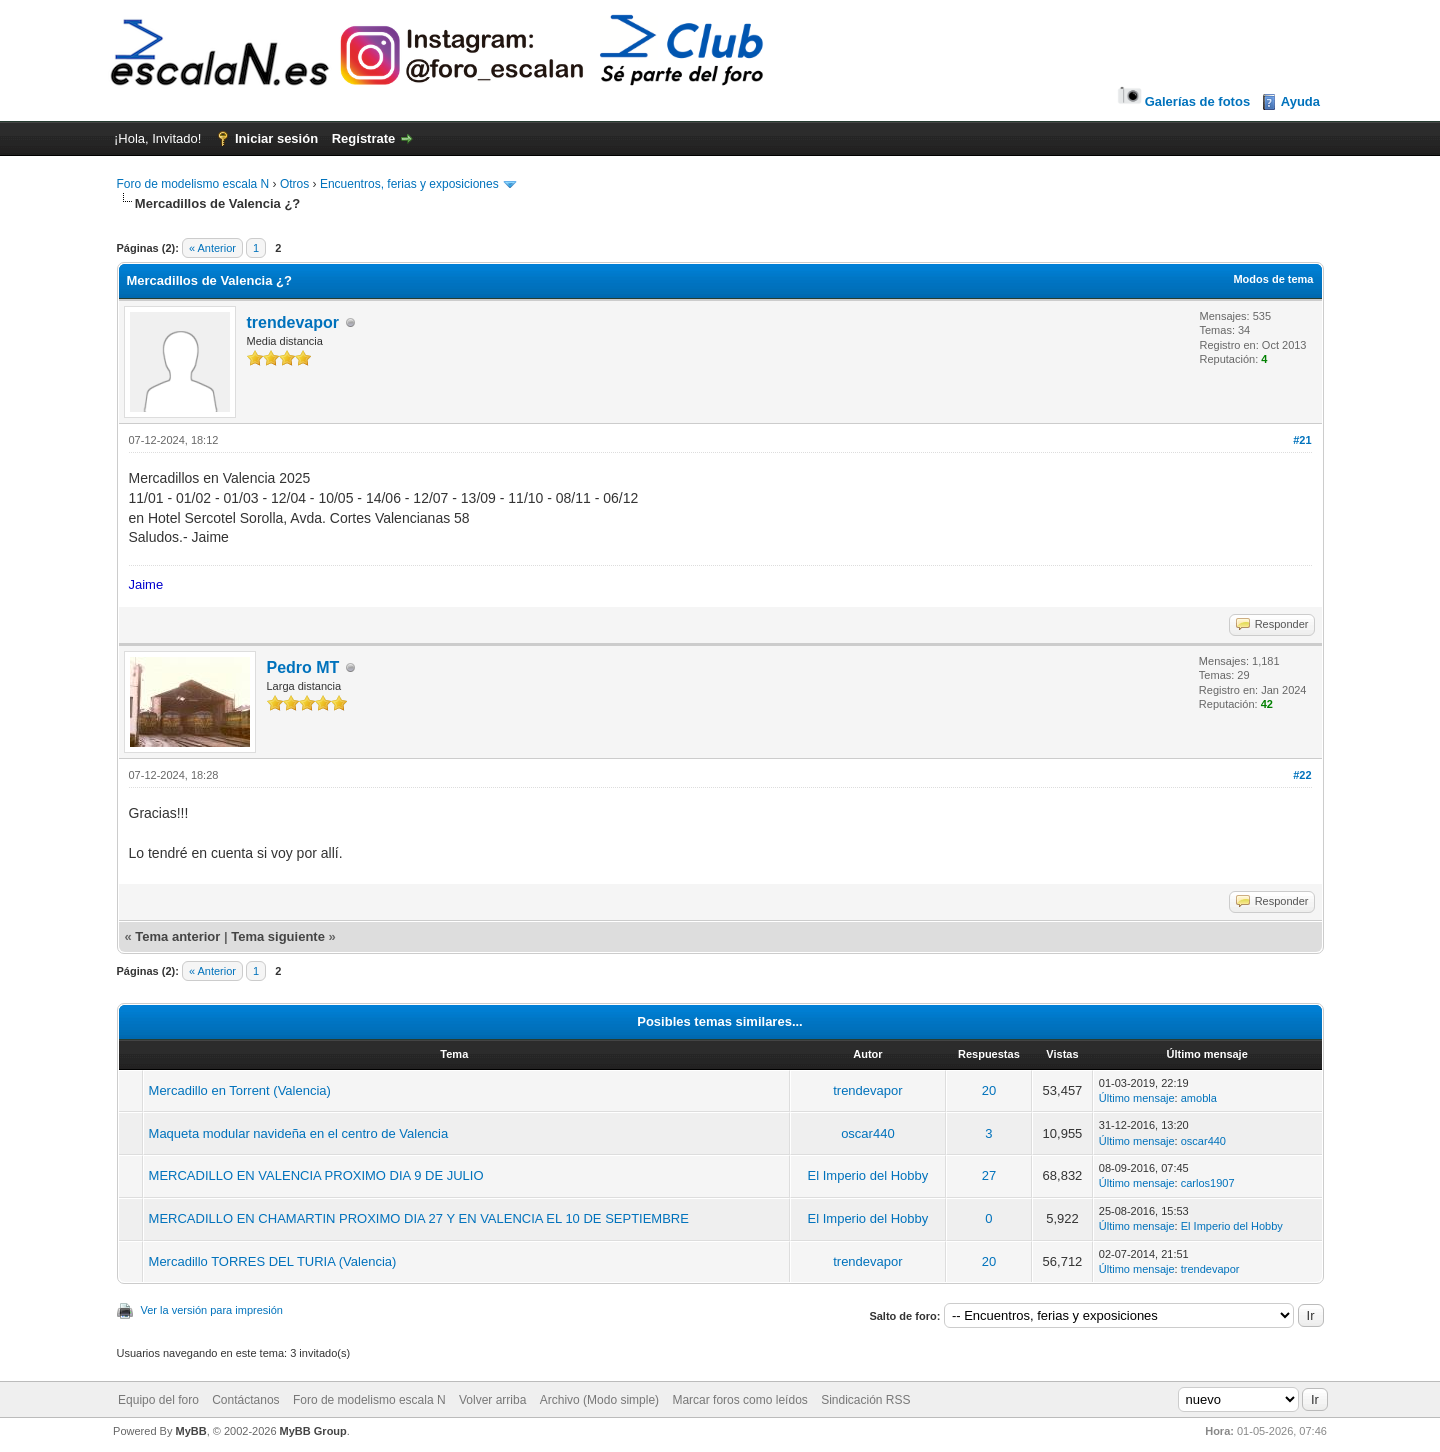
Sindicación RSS (865, 1400)
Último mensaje (1137, 1098)
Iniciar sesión (276, 138)
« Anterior (212, 248)
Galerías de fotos (1182, 101)
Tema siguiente (278, 936)
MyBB (190, 1431)
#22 (1302, 775)
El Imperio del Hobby (868, 1175)
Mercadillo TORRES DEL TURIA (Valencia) (273, 1261)
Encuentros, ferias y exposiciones (409, 184)
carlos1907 (1208, 1183)
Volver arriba (492, 1400)
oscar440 (867, 1133)
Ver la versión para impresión (212, 1310)
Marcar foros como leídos (739, 1400)
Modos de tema (1273, 279)
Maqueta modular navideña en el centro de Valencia (299, 1133)
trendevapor (293, 322)
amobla (1199, 1098)
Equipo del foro (158, 1400)
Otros (294, 184)
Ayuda (1300, 101)
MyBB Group (313, 1431)
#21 (1302, 440)
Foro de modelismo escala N (193, 184)
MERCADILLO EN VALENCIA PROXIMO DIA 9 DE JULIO (316, 1175)
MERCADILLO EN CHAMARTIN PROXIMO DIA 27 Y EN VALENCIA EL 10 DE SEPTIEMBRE (419, 1218)
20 (989, 1090)
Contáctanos (245, 1400)
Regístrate (364, 138)
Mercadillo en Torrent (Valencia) (240, 1090)
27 (989, 1175)
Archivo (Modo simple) (599, 1400)
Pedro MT (303, 667)
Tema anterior (177, 936)
